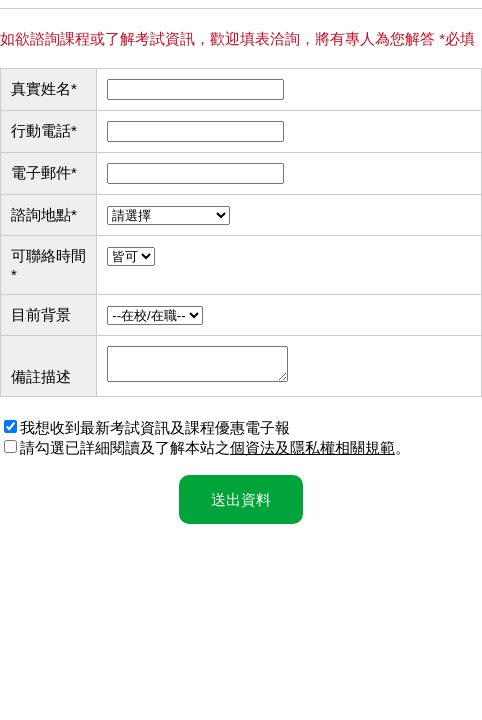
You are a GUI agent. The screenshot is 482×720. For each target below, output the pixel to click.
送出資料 (241, 505)
